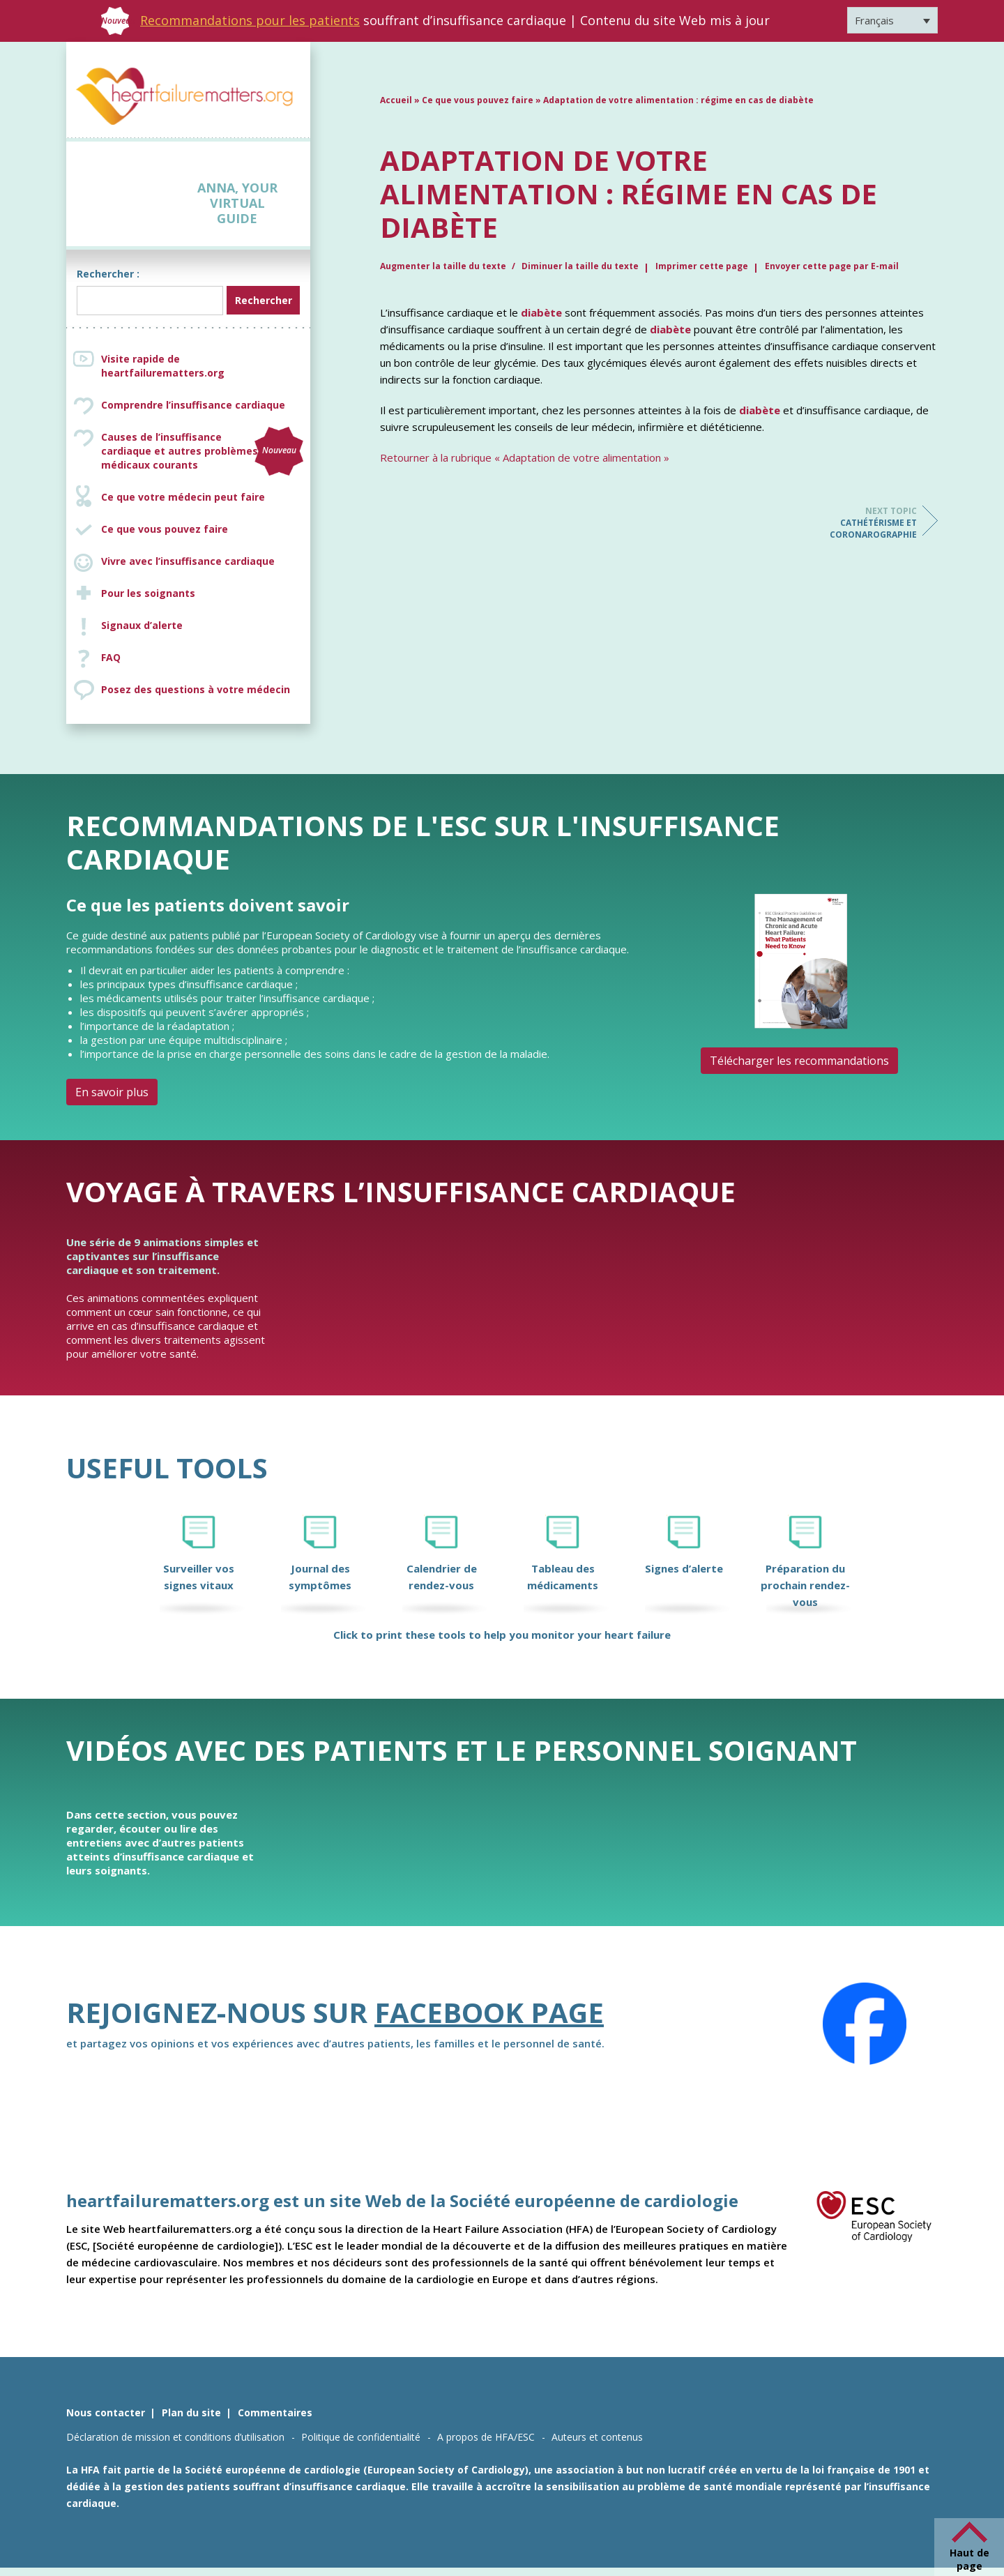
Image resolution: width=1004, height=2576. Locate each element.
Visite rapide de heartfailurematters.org (163, 365)
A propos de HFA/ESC (486, 2437)
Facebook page (489, 2012)
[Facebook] (864, 2024)
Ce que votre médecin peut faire (183, 496)
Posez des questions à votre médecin (195, 689)
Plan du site (191, 2412)
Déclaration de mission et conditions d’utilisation (175, 2437)
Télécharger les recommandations (799, 1060)
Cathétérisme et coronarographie (861, 522)
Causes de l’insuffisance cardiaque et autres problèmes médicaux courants (202, 451)
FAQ (111, 657)
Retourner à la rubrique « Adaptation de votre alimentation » (524, 457)
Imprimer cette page (701, 266)
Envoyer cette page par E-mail (832, 266)
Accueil (396, 100)
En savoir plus (112, 1092)
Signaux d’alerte (142, 625)
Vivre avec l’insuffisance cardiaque (188, 561)
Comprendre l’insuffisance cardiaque (193, 404)
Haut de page (969, 2559)
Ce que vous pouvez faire (164, 529)
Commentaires (275, 2412)
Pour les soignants (148, 593)
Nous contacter (105, 2412)
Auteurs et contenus (597, 2437)
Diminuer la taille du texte (580, 266)
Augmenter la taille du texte (444, 266)
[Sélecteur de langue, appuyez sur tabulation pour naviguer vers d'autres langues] (892, 20)
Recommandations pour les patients (250, 20)
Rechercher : (108, 273)
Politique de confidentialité (360, 2437)
